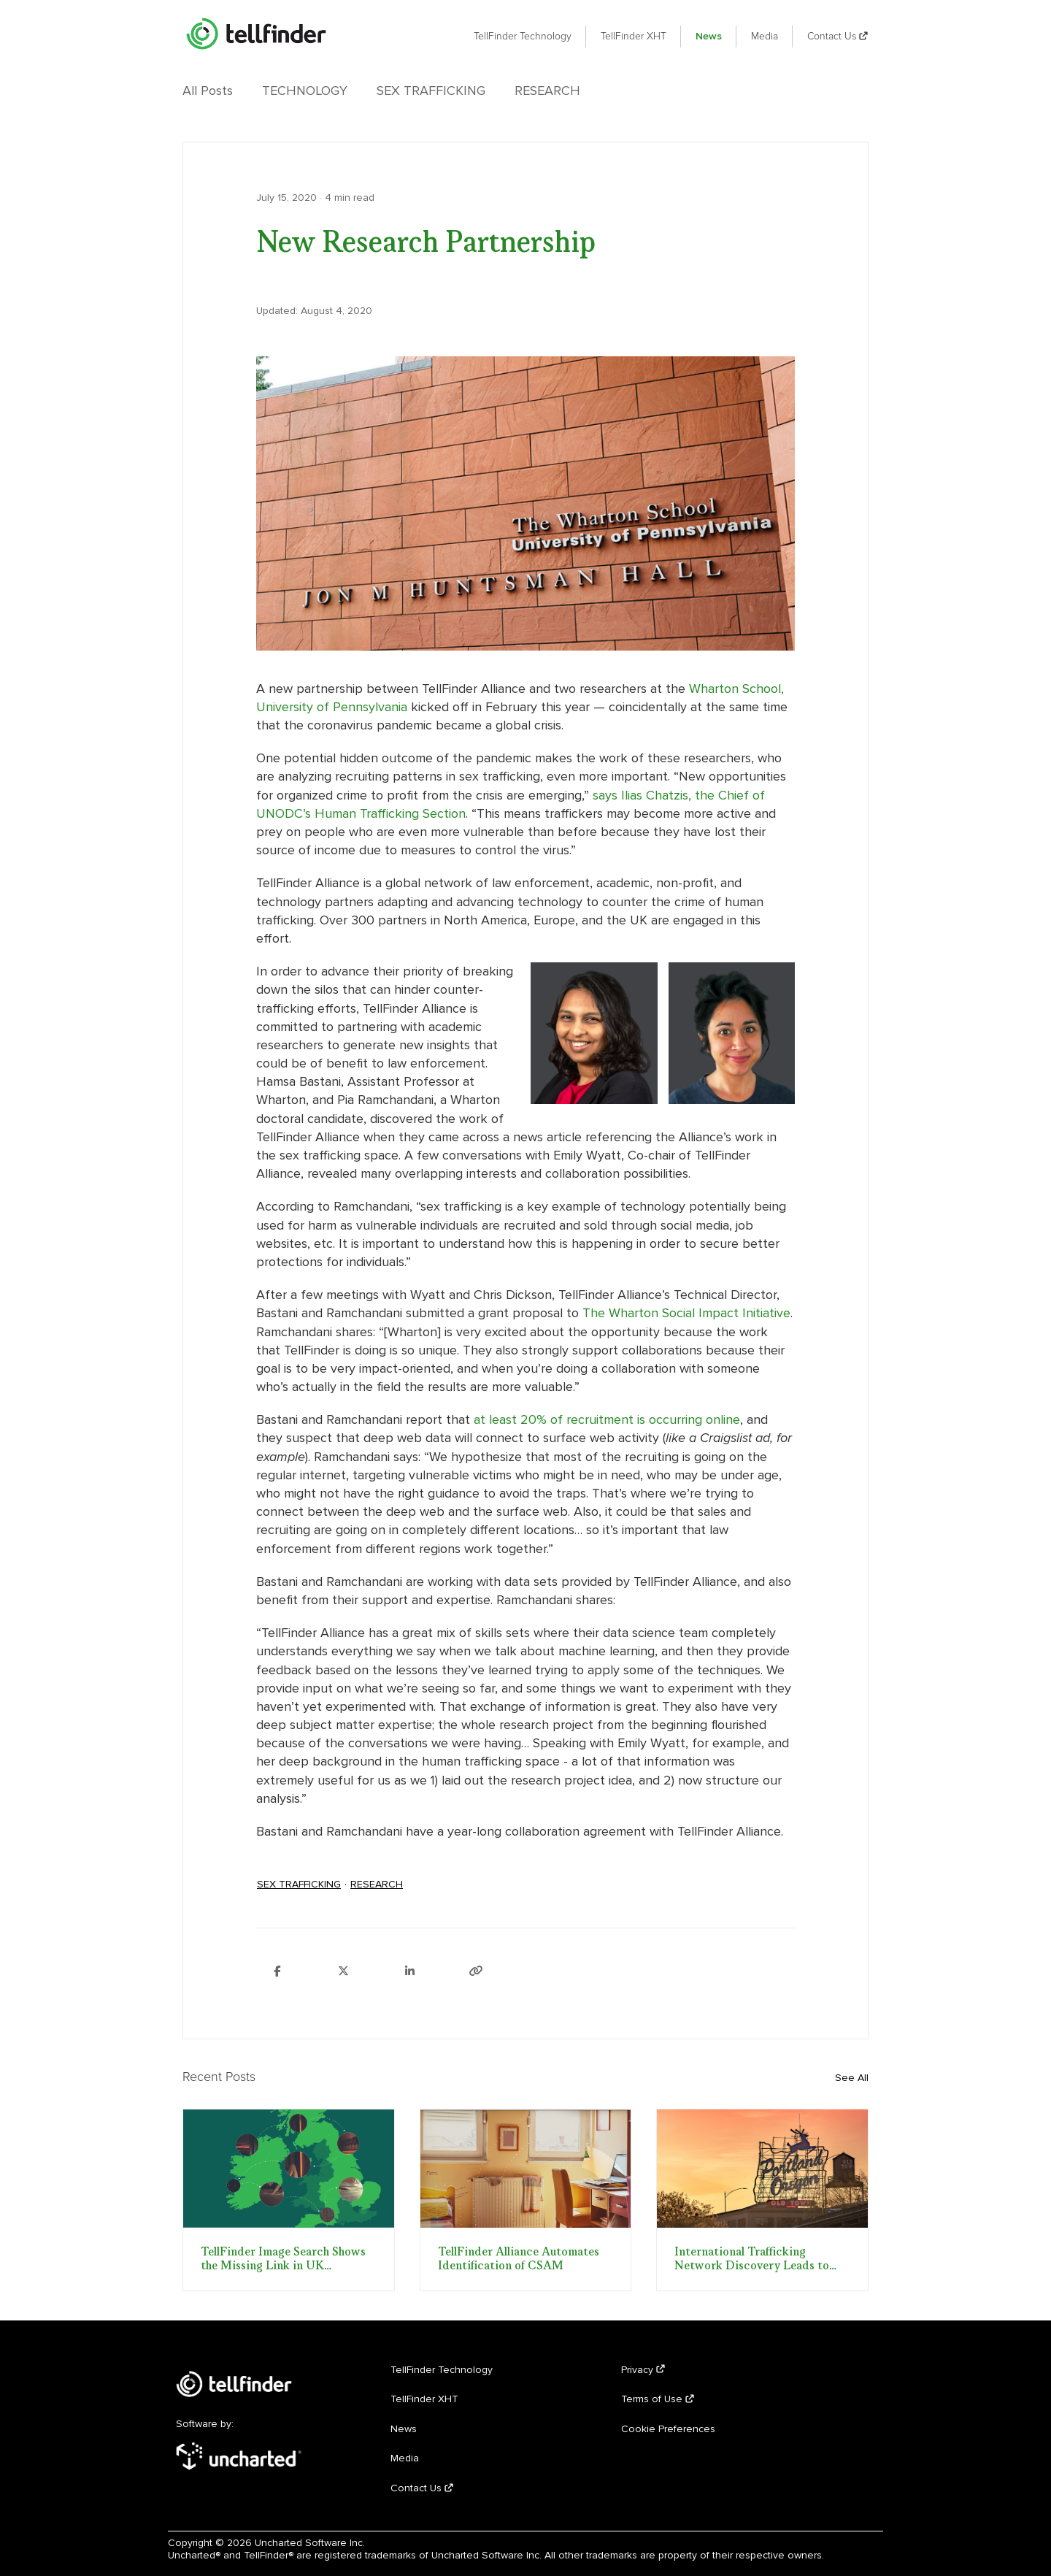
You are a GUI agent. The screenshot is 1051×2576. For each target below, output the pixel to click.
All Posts (207, 91)
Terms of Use (658, 2399)
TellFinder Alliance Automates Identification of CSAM (518, 2259)
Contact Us (838, 36)
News (709, 36)
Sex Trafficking (431, 91)
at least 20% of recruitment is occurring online (607, 1419)
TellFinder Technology (522, 36)
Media (764, 36)
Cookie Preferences (668, 2429)
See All (852, 2077)
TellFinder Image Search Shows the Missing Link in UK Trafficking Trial (283, 2259)
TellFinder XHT (633, 36)
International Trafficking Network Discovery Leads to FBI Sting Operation (751, 2259)
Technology (304, 91)
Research (547, 91)
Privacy (643, 2370)
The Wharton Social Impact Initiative (686, 1313)
